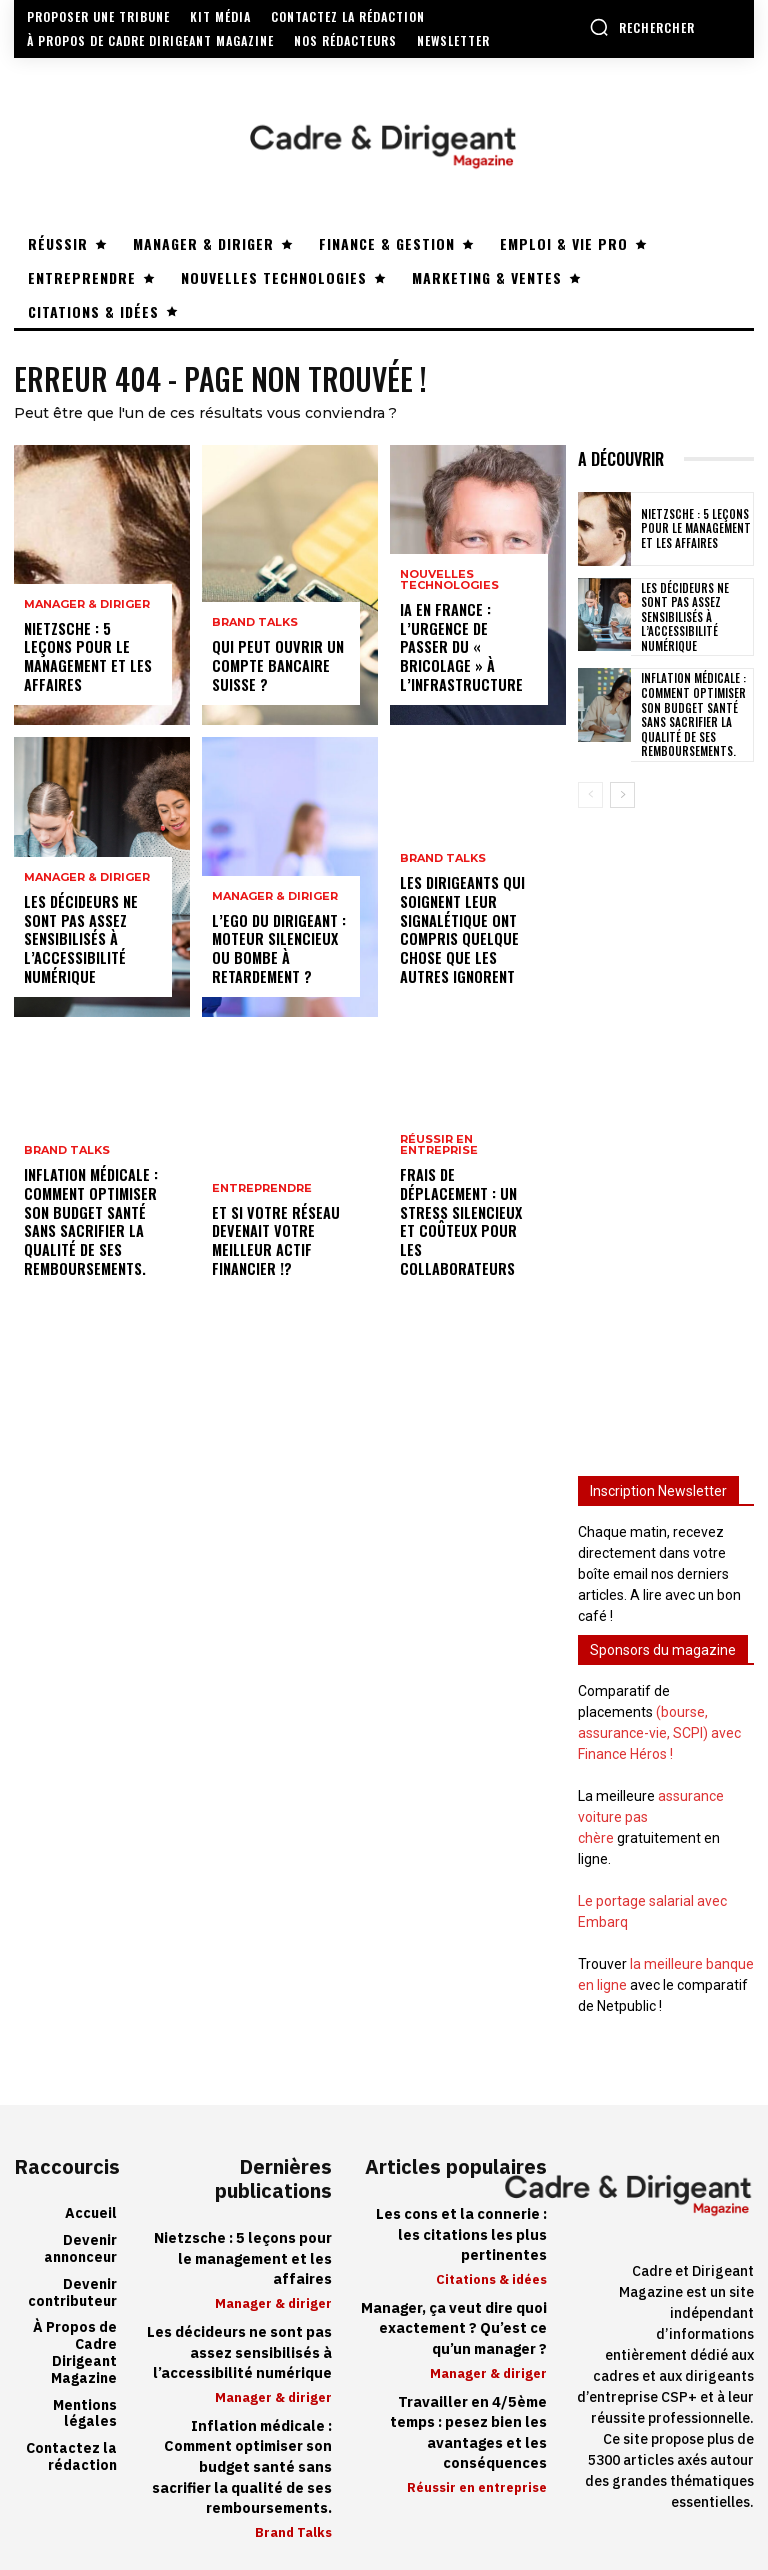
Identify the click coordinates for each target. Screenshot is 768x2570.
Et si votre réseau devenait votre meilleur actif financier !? (275, 1242)
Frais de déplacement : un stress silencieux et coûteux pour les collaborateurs (469, 1233)
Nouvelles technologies (449, 601)
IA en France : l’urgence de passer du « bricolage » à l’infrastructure (468, 658)
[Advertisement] (666, 1125)
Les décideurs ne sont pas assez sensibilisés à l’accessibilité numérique (80, 941)
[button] (642, 27)
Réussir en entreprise (439, 1167)
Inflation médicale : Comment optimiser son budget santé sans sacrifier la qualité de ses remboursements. (90, 1224)
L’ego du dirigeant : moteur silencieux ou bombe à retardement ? (277, 950)
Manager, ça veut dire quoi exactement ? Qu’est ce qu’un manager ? (456, 2323)
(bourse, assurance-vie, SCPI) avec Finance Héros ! (659, 1730)
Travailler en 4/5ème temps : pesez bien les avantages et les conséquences (469, 2425)
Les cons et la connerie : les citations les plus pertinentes (463, 2231)
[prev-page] (590, 792)
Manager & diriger (87, 624)
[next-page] (622, 792)
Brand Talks (67, 1154)
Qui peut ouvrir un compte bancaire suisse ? (275, 666)
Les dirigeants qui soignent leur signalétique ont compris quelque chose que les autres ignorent (461, 932)
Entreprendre (262, 1190)
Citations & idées (491, 2274)
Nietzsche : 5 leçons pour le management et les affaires (93, 666)
